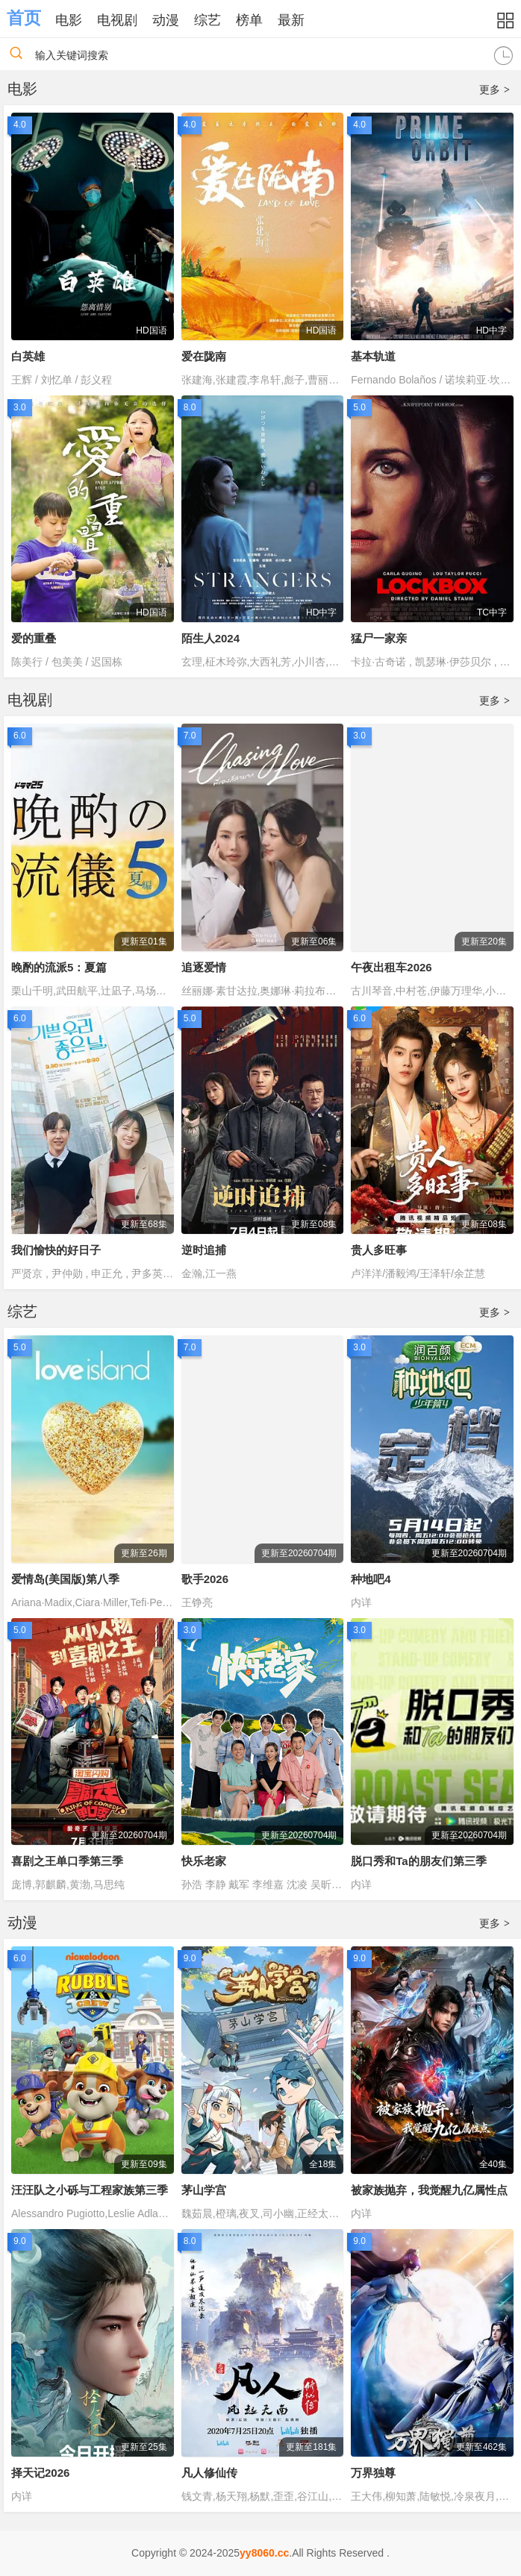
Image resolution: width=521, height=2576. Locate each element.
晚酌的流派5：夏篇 (59, 967)
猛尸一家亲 (379, 638)
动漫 (165, 20)
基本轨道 (373, 356)
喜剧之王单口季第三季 (67, 1861)
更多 (494, 89)
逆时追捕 (203, 1250)
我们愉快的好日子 (56, 1250)
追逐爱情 (203, 967)
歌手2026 (204, 1579)
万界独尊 (373, 2472)
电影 (68, 20)
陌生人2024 (210, 638)
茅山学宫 (203, 2190)
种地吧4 (370, 1579)
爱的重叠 (33, 638)
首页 (24, 18)
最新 (291, 20)
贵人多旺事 (379, 1250)
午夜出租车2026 (391, 967)
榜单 (249, 20)
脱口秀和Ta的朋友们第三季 (418, 1861)
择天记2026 (40, 2472)
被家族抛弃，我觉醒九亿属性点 (429, 2190)
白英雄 (28, 356)
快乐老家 (203, 1861)
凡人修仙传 (209, 2472)
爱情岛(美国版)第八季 (65, 1579)
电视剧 (117, 20)
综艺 (207, 20)
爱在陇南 (203, 356)
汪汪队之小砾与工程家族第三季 (89, 2190)
